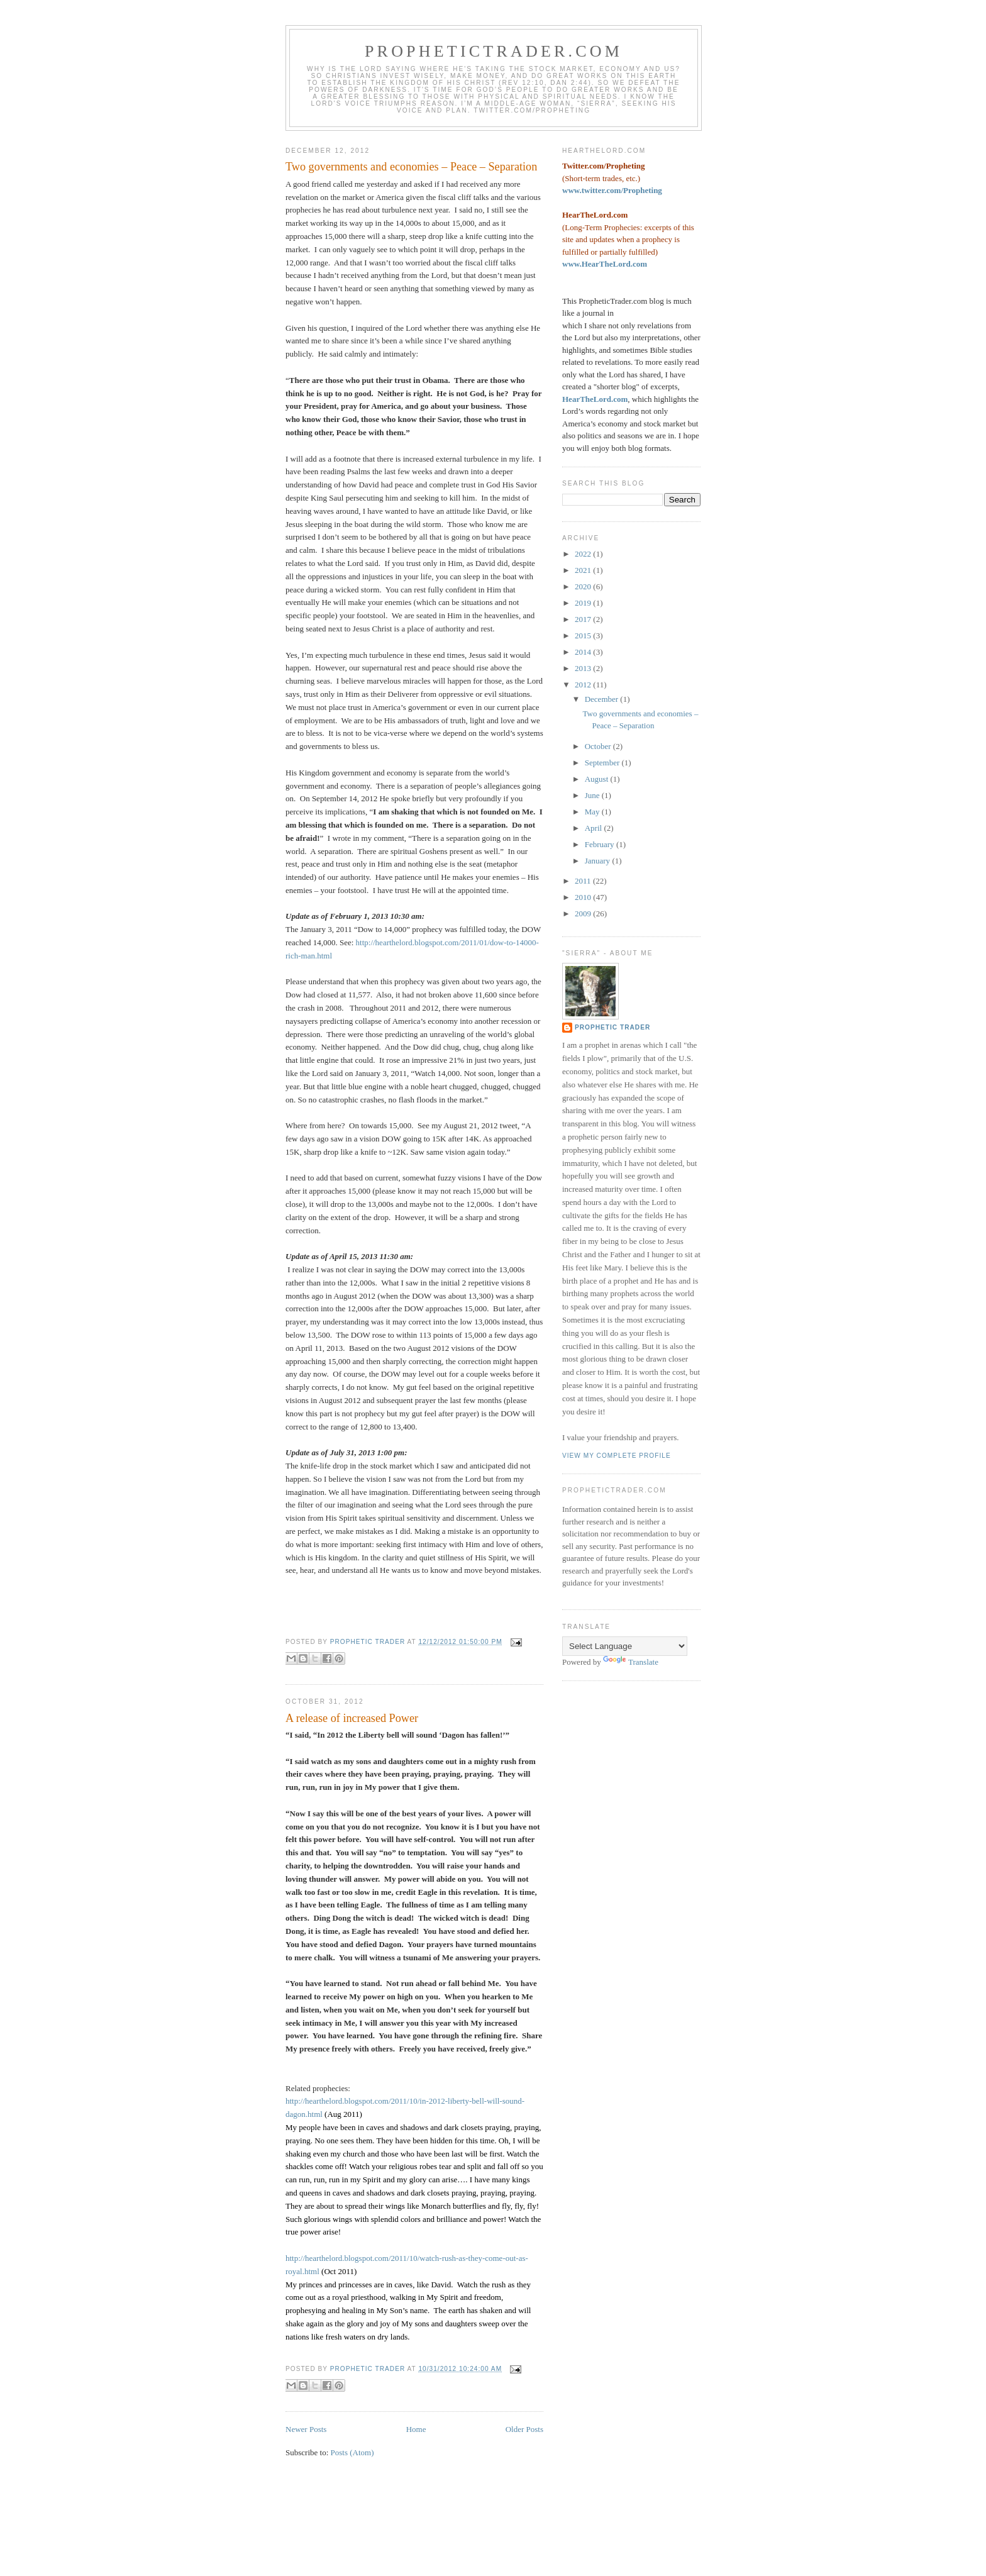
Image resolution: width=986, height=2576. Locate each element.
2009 (584, 913)
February (600, 844)
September (603, 762)
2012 (584, 684)
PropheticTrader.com (494, 51)
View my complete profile (616, 1455)
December (603, 699)
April (594, 828)
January (598, 860)
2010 (584, 897)
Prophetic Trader (612, 1027)
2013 (584, 668)
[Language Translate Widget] (624, 1646)
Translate (630, 1662)
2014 (584, 652)
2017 (584, 619)
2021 (584, 570)
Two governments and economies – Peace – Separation (411, 166)
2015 (584, 635)
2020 (584, 586)
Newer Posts (305, 2429)
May (593, 811)
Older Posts (524, 2429)
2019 (584, 603)
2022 (584, 553)
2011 (584, 881)
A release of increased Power (351, 1718)
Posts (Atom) (352, 2452)
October (599, 746)
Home (416, 2429)
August (598, 779)
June (593, 795)
